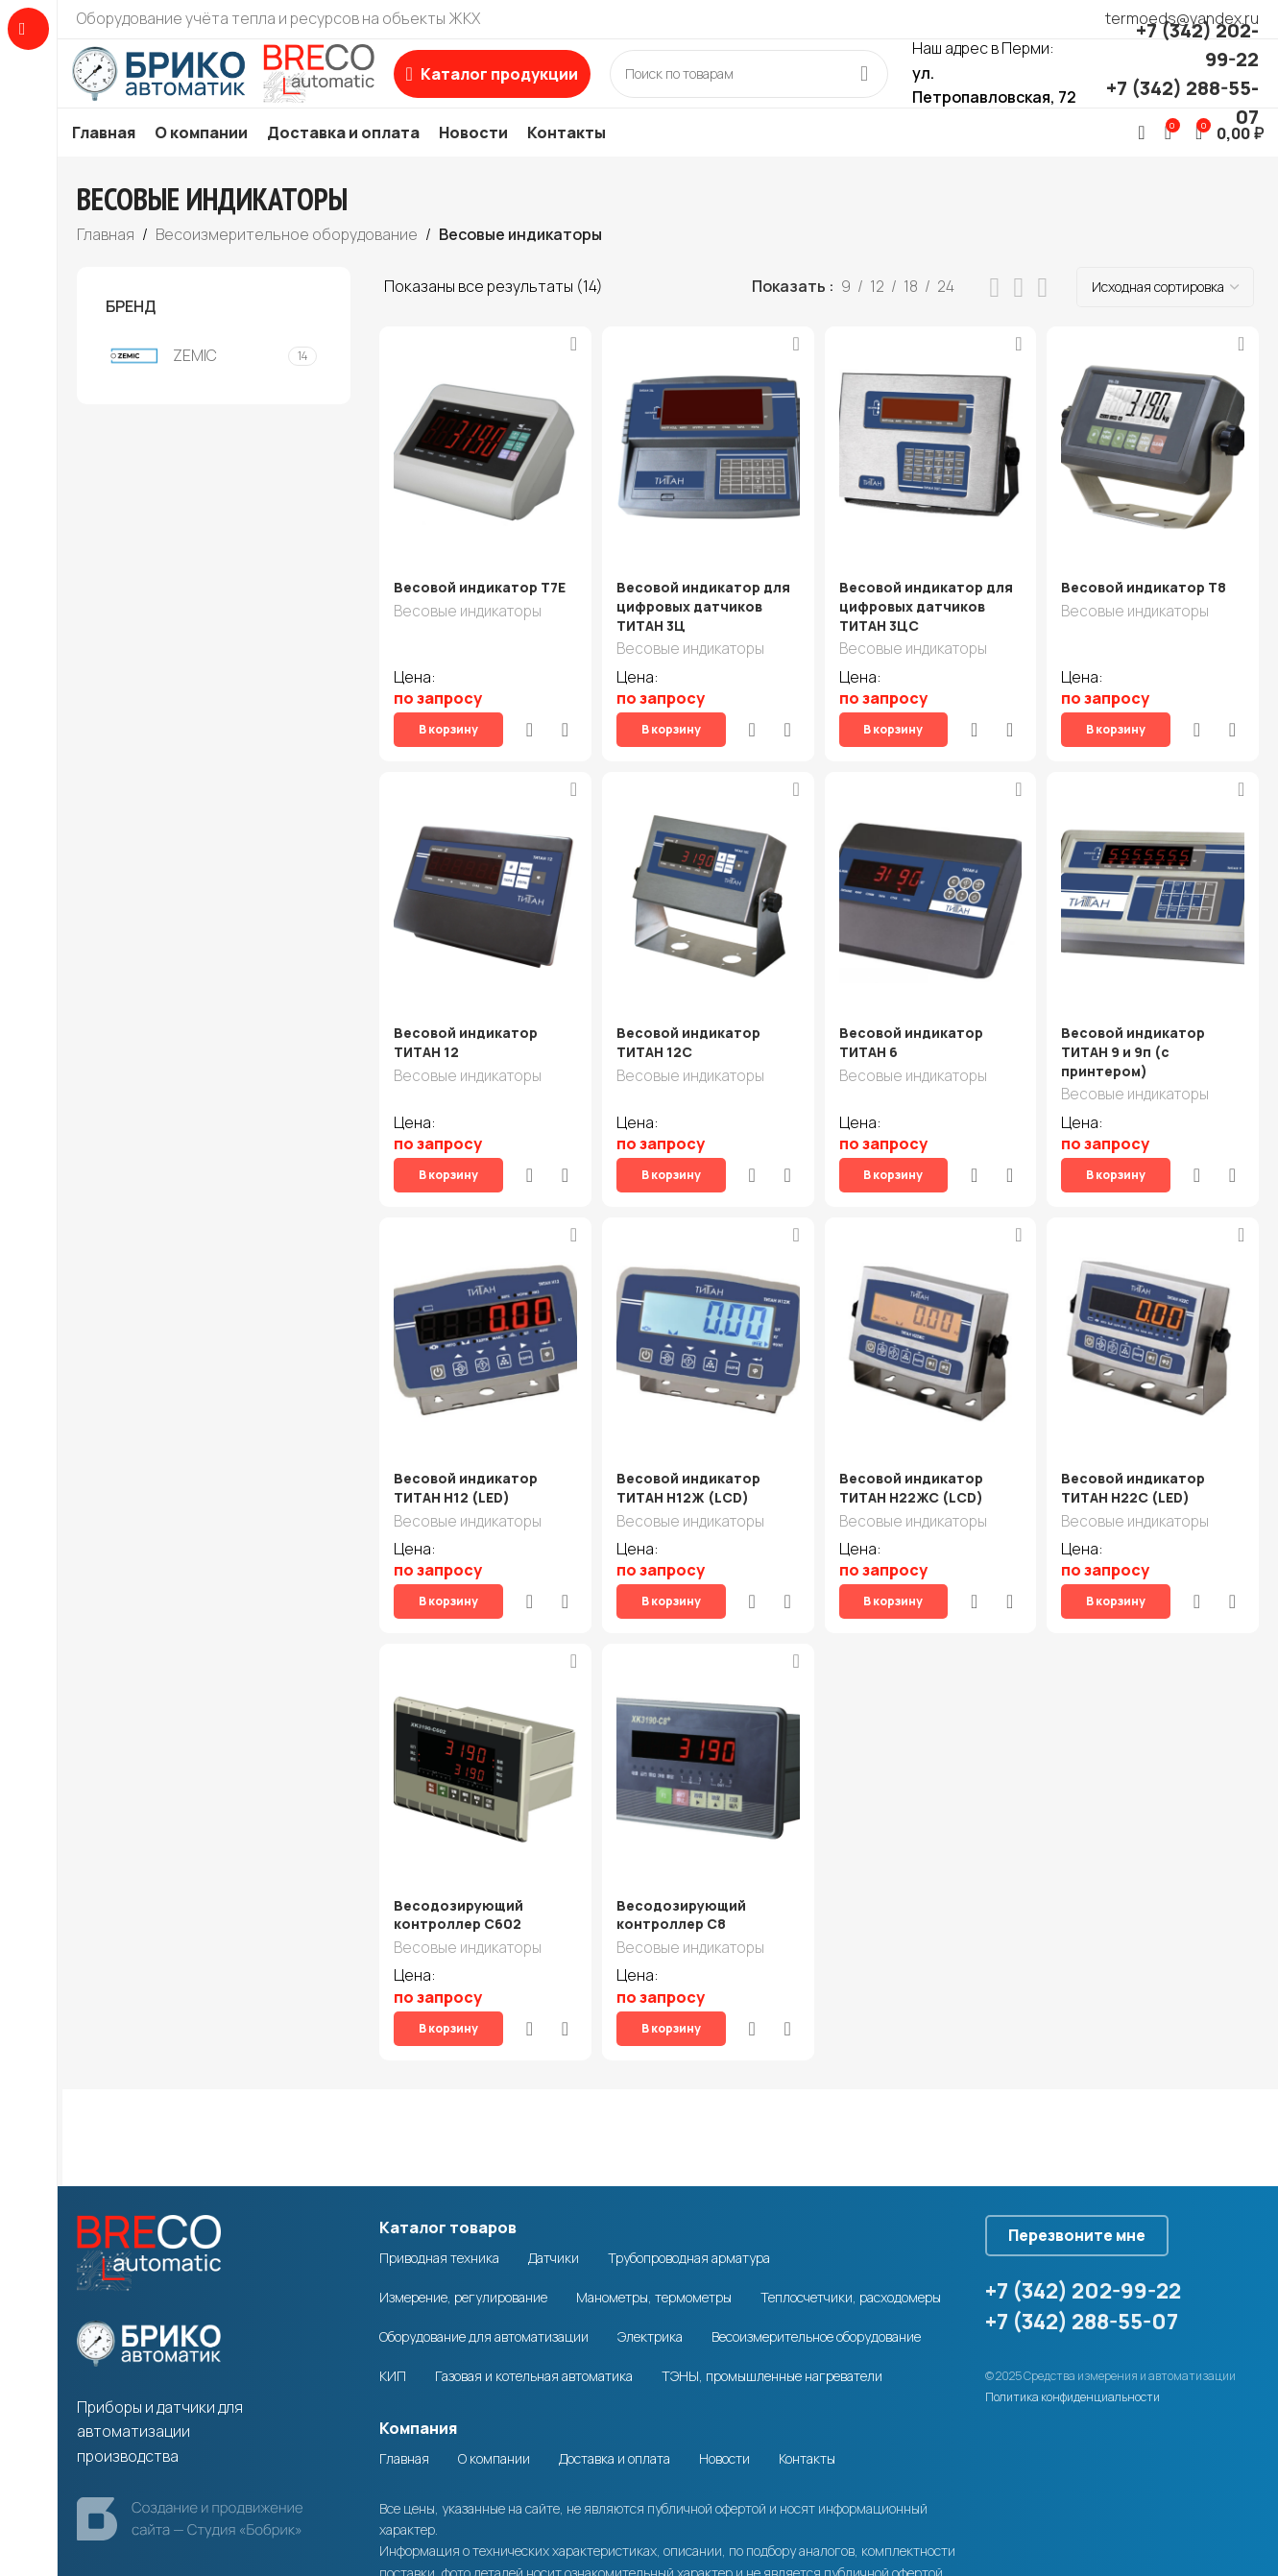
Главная (105, 261)
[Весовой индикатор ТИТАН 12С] (706, 888)
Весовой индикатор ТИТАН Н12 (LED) (466, 1452)
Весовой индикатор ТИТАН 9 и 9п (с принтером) (1140, 1047)
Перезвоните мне (1094, 2132)
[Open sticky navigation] (535, 87)
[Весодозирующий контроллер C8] (706, 1696)
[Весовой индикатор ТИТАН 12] (482, 888)
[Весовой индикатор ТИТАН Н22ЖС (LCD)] (931, 1302)
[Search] (792, 87)
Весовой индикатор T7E (480, 615)
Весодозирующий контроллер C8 (683, 1847)
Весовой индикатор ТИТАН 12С (690, 1038)
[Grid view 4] (1042, 315)
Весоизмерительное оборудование (287, 261)
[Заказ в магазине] (1165, 315)
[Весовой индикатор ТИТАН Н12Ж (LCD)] (706, 1302)
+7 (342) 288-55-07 (1081, 2225)
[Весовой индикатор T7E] (482, 474)
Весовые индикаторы (468, 641)
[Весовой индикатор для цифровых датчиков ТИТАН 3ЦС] (931, 474)
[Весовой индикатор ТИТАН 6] (931, 888)
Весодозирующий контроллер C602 (458, 1847)
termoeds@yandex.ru (1182, 18)
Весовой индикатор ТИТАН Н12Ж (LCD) (690, 1452)
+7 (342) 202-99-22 (1083, 2194)
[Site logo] (245, 85)
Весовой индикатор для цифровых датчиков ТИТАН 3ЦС (930, 634)
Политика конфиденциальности (1072, 2301)
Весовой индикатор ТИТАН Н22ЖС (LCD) (915, 1452)
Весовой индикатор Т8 (1150, 615)
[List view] (995, 315)
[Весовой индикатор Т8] (1156, 474)
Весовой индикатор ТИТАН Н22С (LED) (1140, 1452)
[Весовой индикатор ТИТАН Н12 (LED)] (482, 1302)
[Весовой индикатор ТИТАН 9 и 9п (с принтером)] (1156, 888)
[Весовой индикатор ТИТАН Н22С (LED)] (1156, 1302)
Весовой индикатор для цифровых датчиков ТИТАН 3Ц (705, 634)
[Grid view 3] (1019, 315)
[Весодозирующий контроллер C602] (482, 1696)
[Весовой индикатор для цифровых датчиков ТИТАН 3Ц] (706, 474)
